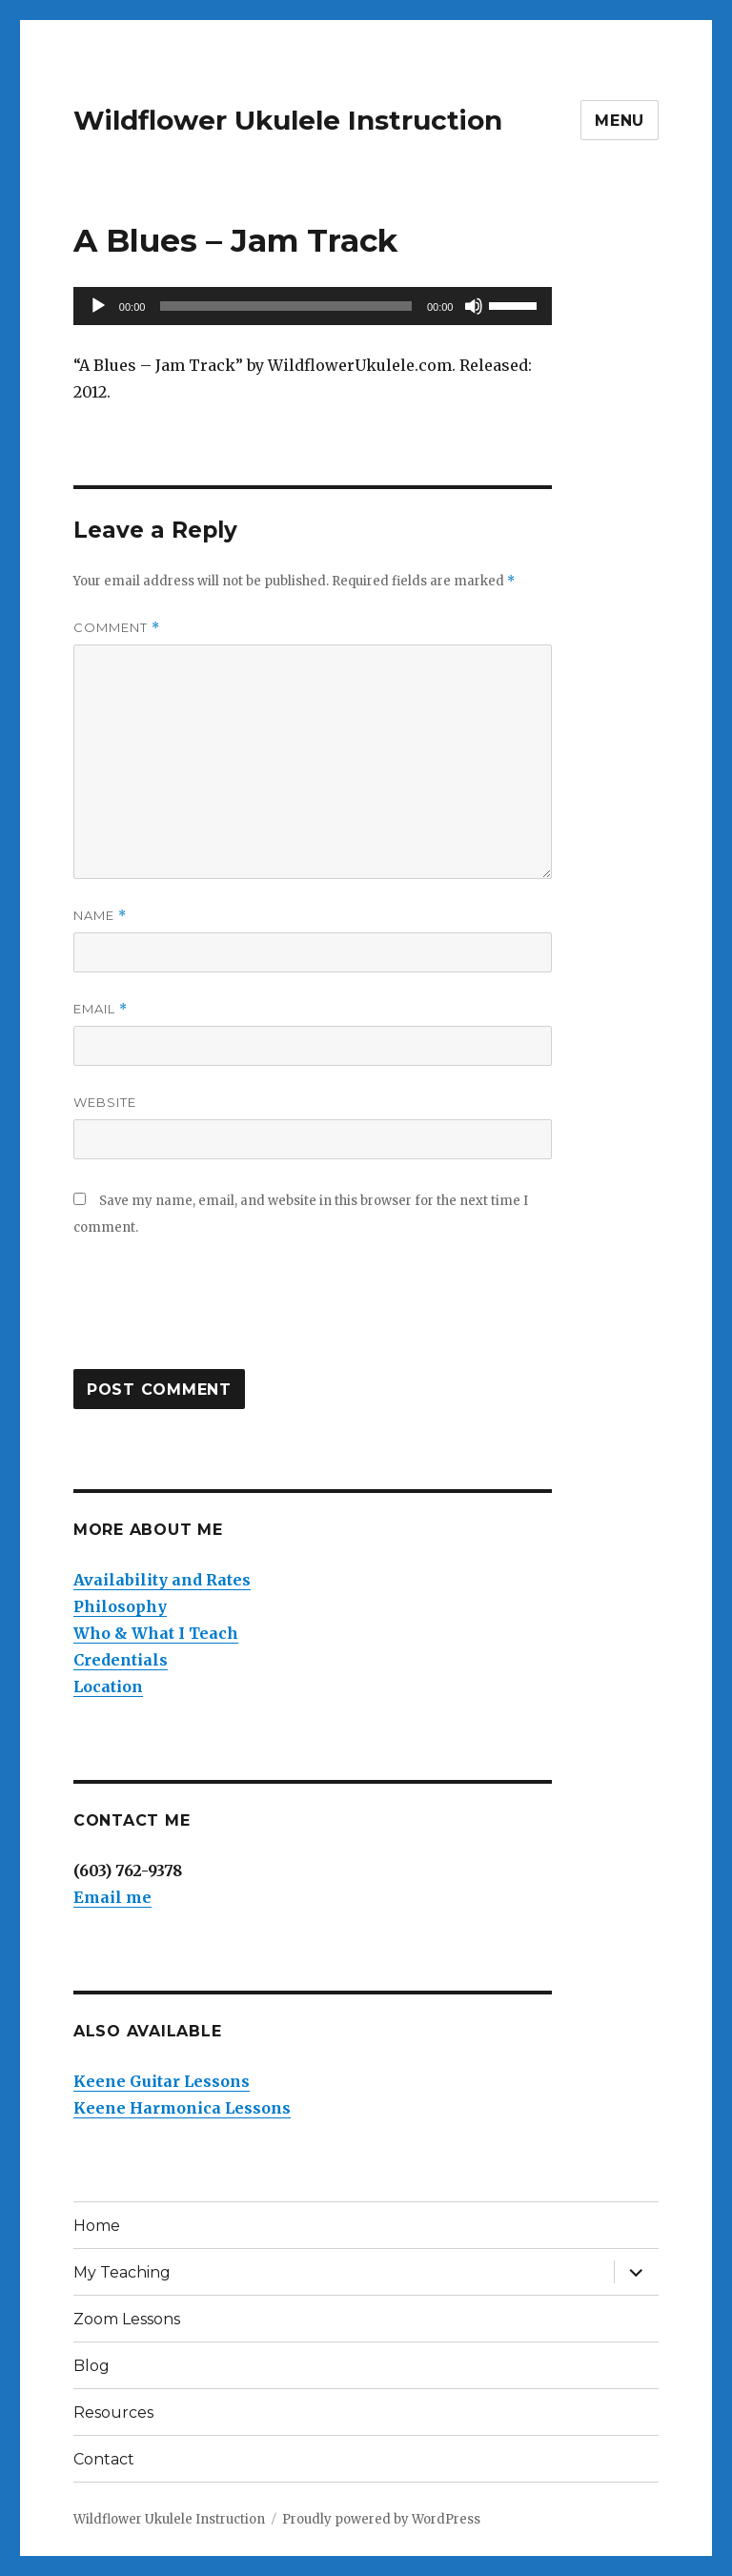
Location (108, 1686)
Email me (112, 1897)
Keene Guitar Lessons (161, 2081)
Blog (91, 2366)
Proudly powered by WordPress (381, 2519)
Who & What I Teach (155, 1633)
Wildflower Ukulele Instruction (287, 120)
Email (100, 1009)
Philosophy (120, 1606)
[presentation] (218, 1313)
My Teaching (122, 2272)
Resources (113, 2412)
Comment (116, 628)
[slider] (286, 306)
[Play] (98, 306)
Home (96, 2226)
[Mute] (473, 306)
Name (100, 916)
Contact (103, 2459)
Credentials (120, 1659)
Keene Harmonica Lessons (182, 2107)
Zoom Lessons (126, 2319)
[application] (313, 306)
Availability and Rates (162, 1579)
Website (104, 1102)
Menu (619, 121)
